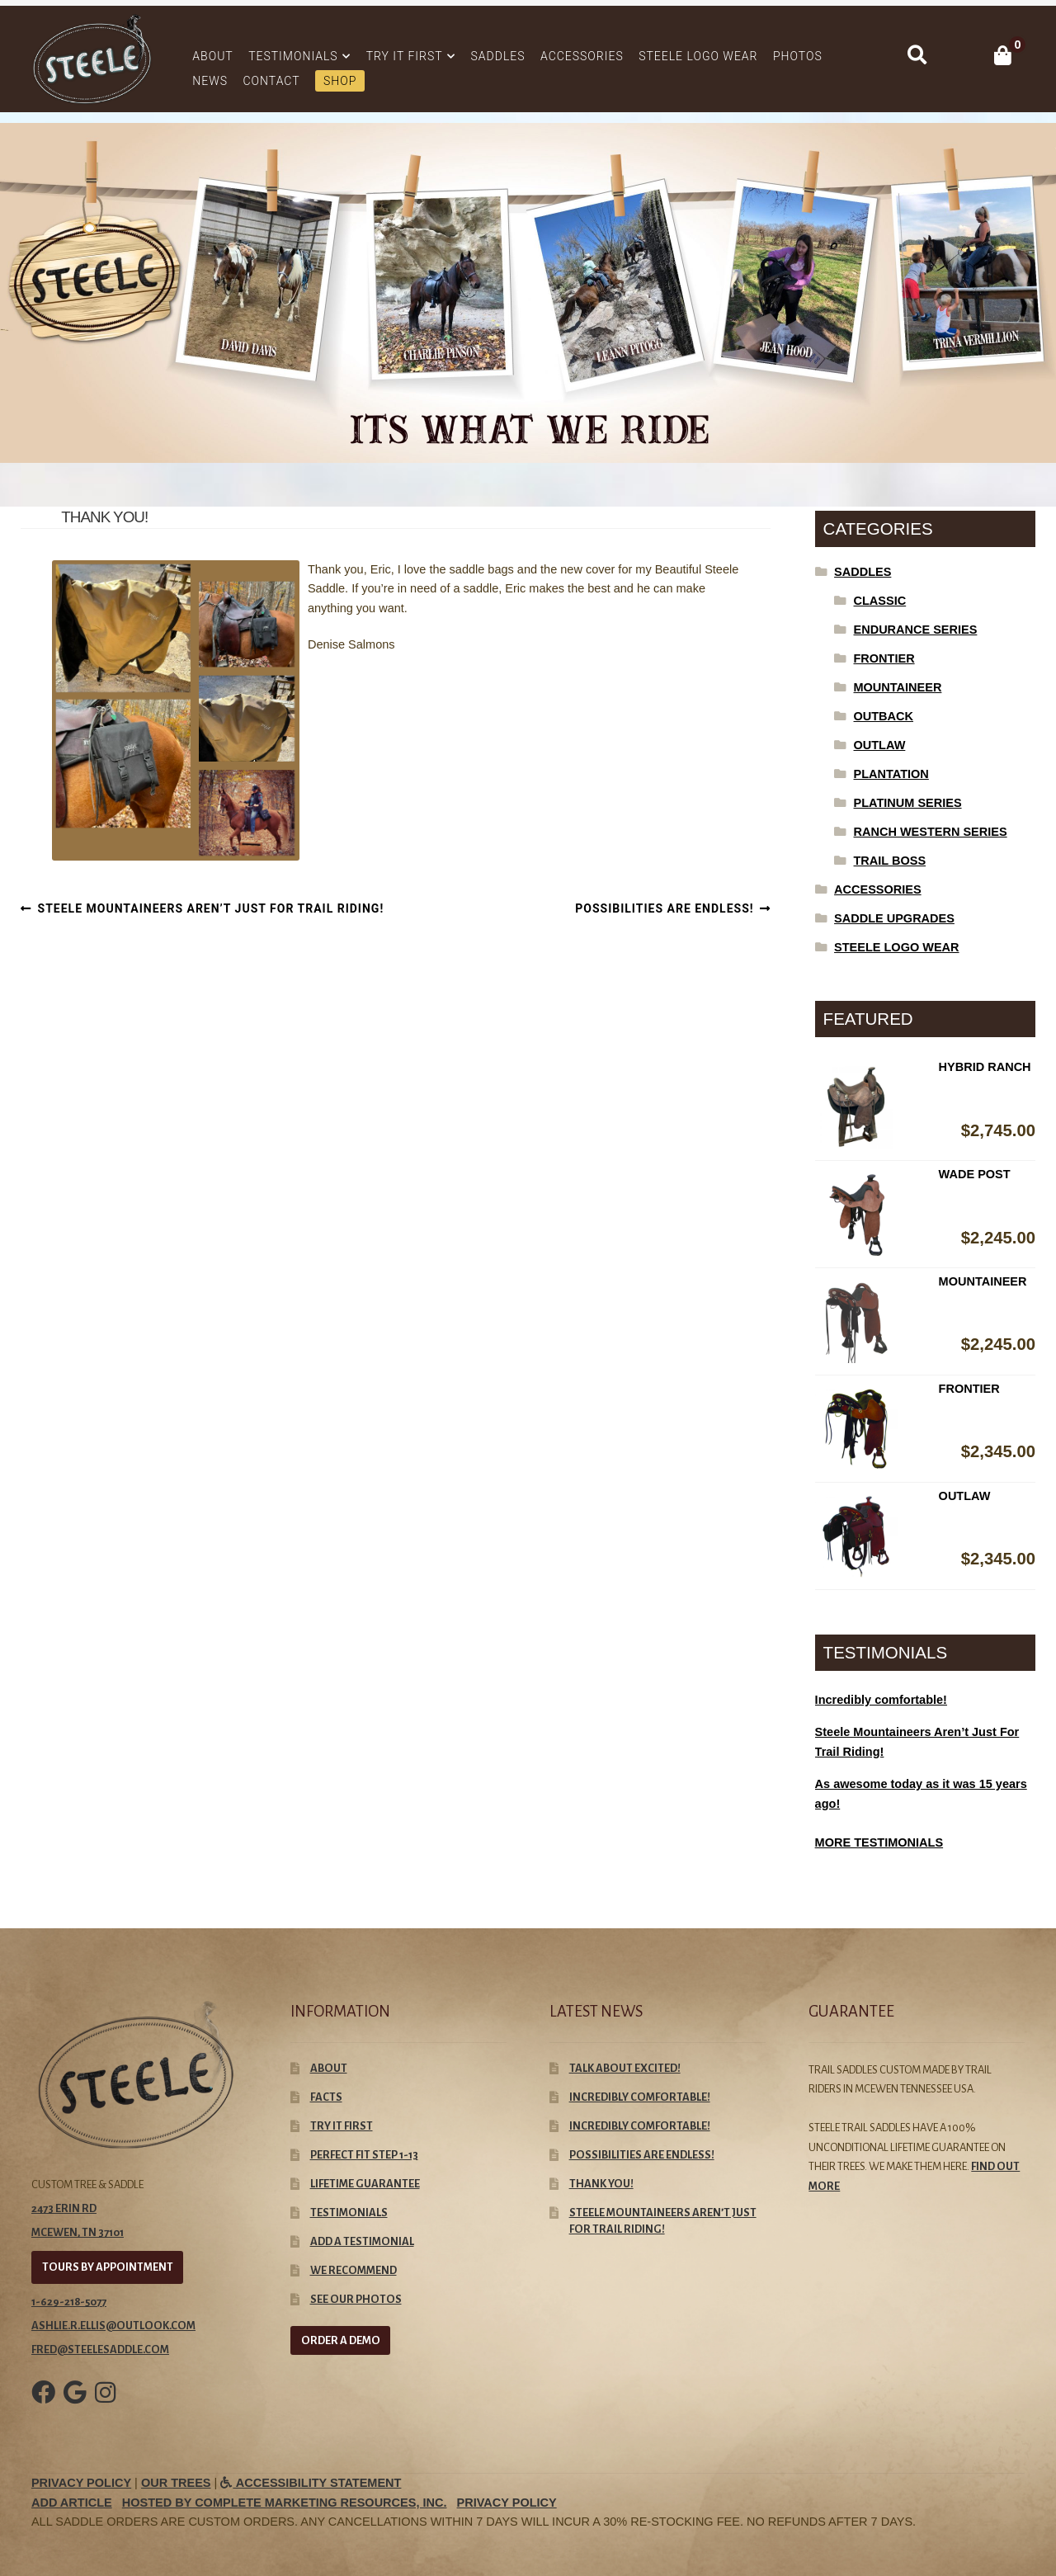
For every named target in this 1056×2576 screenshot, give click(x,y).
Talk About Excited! (625, 2068)
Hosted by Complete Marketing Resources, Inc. (284, 2502)
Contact (271, 80)
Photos (798, 56)
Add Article (71, 2502)
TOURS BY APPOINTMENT (107, 2267)
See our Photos (356, 2299)
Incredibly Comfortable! (639, 2126)
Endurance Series (916, 629)
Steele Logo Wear (698, 56)
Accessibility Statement (310, 2482)
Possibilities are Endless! (664, 908)
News (210, 80)
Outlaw (880, 745)
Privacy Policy (81, 2482)
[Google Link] (75, 2404)
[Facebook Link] (43, 2404)
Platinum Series (908, 802)
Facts (326, 2097)
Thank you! (601, 2183)
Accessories (582, 56)
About (212, 56)
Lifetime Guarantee (365, 2183)
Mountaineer (898, 687)
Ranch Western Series (930, 831)
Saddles (498, 56)
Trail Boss (890, 860)
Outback (884, 716)
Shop (339, 80)
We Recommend (353, 2270)
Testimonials (293, 56)
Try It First (404, 56)
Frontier (884, 658)
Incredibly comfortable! (639, 2097)
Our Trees (176, 2482)
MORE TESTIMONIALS (879, 1842)
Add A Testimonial (362, 2241)
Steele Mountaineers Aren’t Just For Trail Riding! (210, 908)
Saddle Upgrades (894, 918)
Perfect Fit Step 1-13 (364, 2155)
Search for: (915, 55)
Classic (880, 600)
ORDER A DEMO (340, 2340)
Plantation (891, 774)
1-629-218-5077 (68, 2301)
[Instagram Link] (105, 2404)
